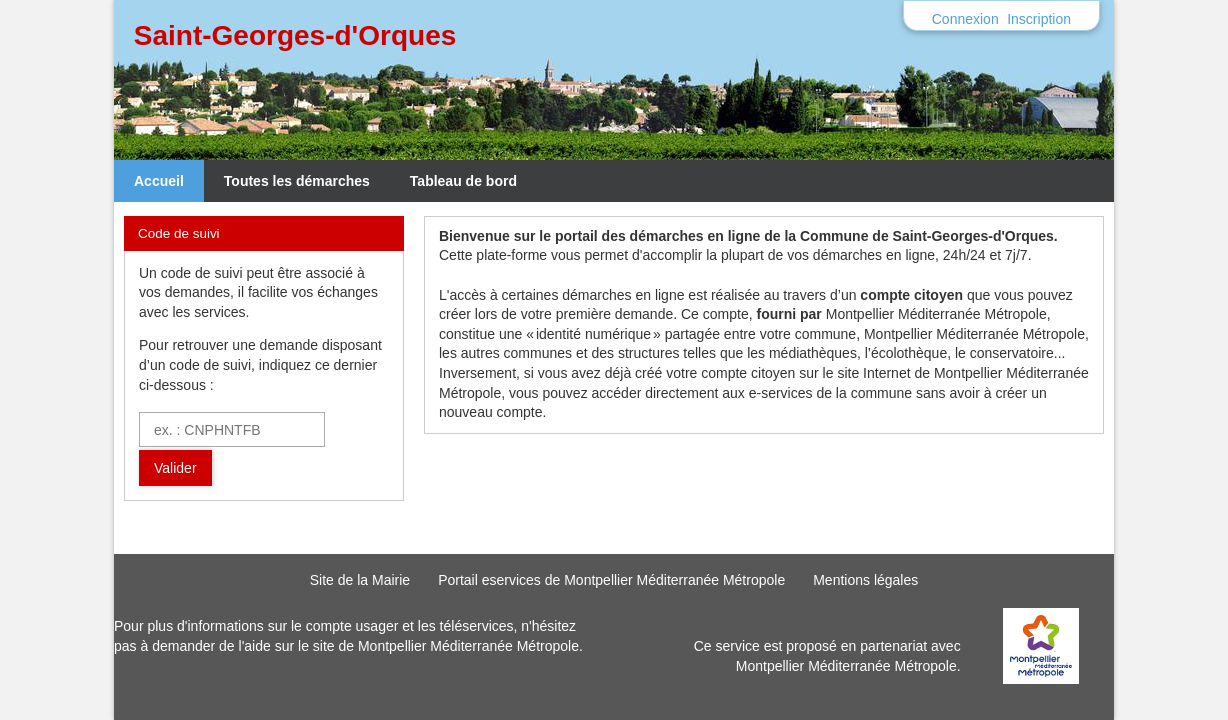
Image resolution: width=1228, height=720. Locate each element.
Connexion (965, 19)
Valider (175, 468)
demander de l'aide (211, 646)
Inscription (1039, 19)
